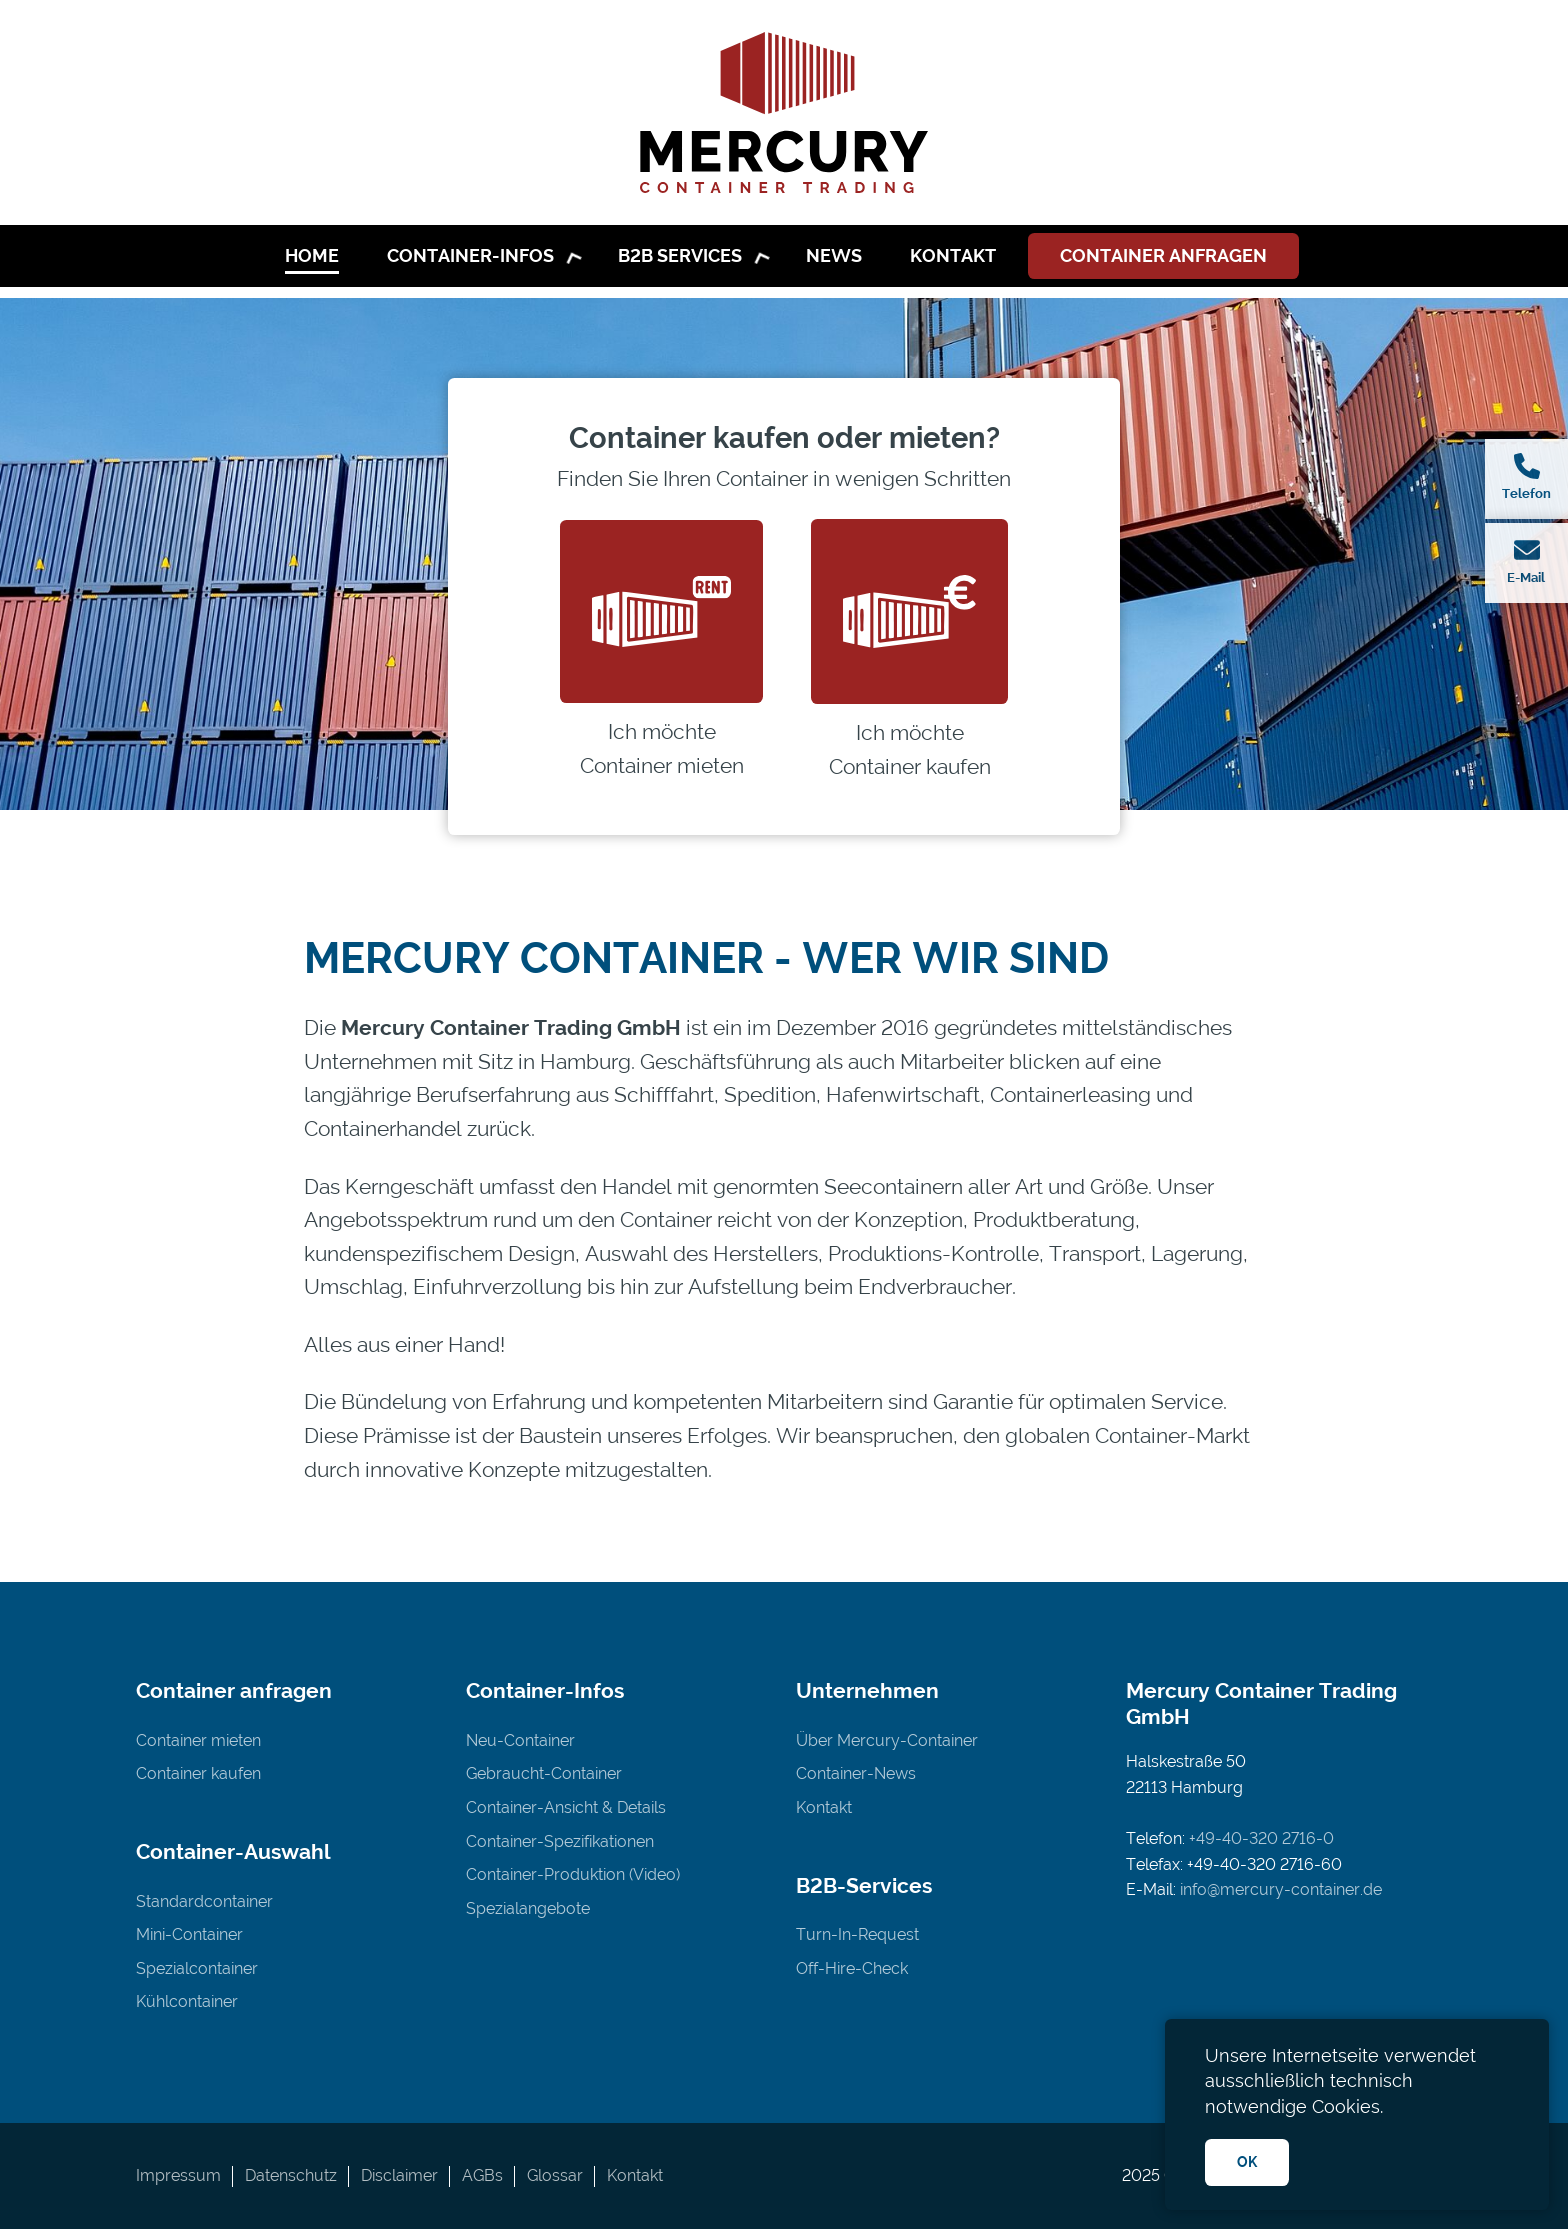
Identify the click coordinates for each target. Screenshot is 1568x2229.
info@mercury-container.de (1281, 1889)
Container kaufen (198, 1773)
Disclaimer (399, 2175)
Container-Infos (470, 255)
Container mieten (198, 1740)
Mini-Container (189, 1934)
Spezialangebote (528, 1908)
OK (1247, 2161)
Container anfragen (1163, 255)
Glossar (555, 2175)
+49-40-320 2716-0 (1261, 1838)
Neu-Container (520, 1740)
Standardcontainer (204, 1901)
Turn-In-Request (857, 1934)
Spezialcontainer (197, 1968)
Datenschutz (291, 2175)
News (834, 255)
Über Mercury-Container (887, 1740)
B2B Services (680, 255)
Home (312, 255)
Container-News (856, 1773)
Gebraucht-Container (544, 1773)
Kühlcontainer (187, 2001)
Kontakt (953, 255)
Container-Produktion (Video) (573, 1874)
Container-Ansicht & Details (566, 1807)
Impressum (178, 2175)
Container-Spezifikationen (560, 1841)
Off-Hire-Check (852, 1968)
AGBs (482, 2175)
